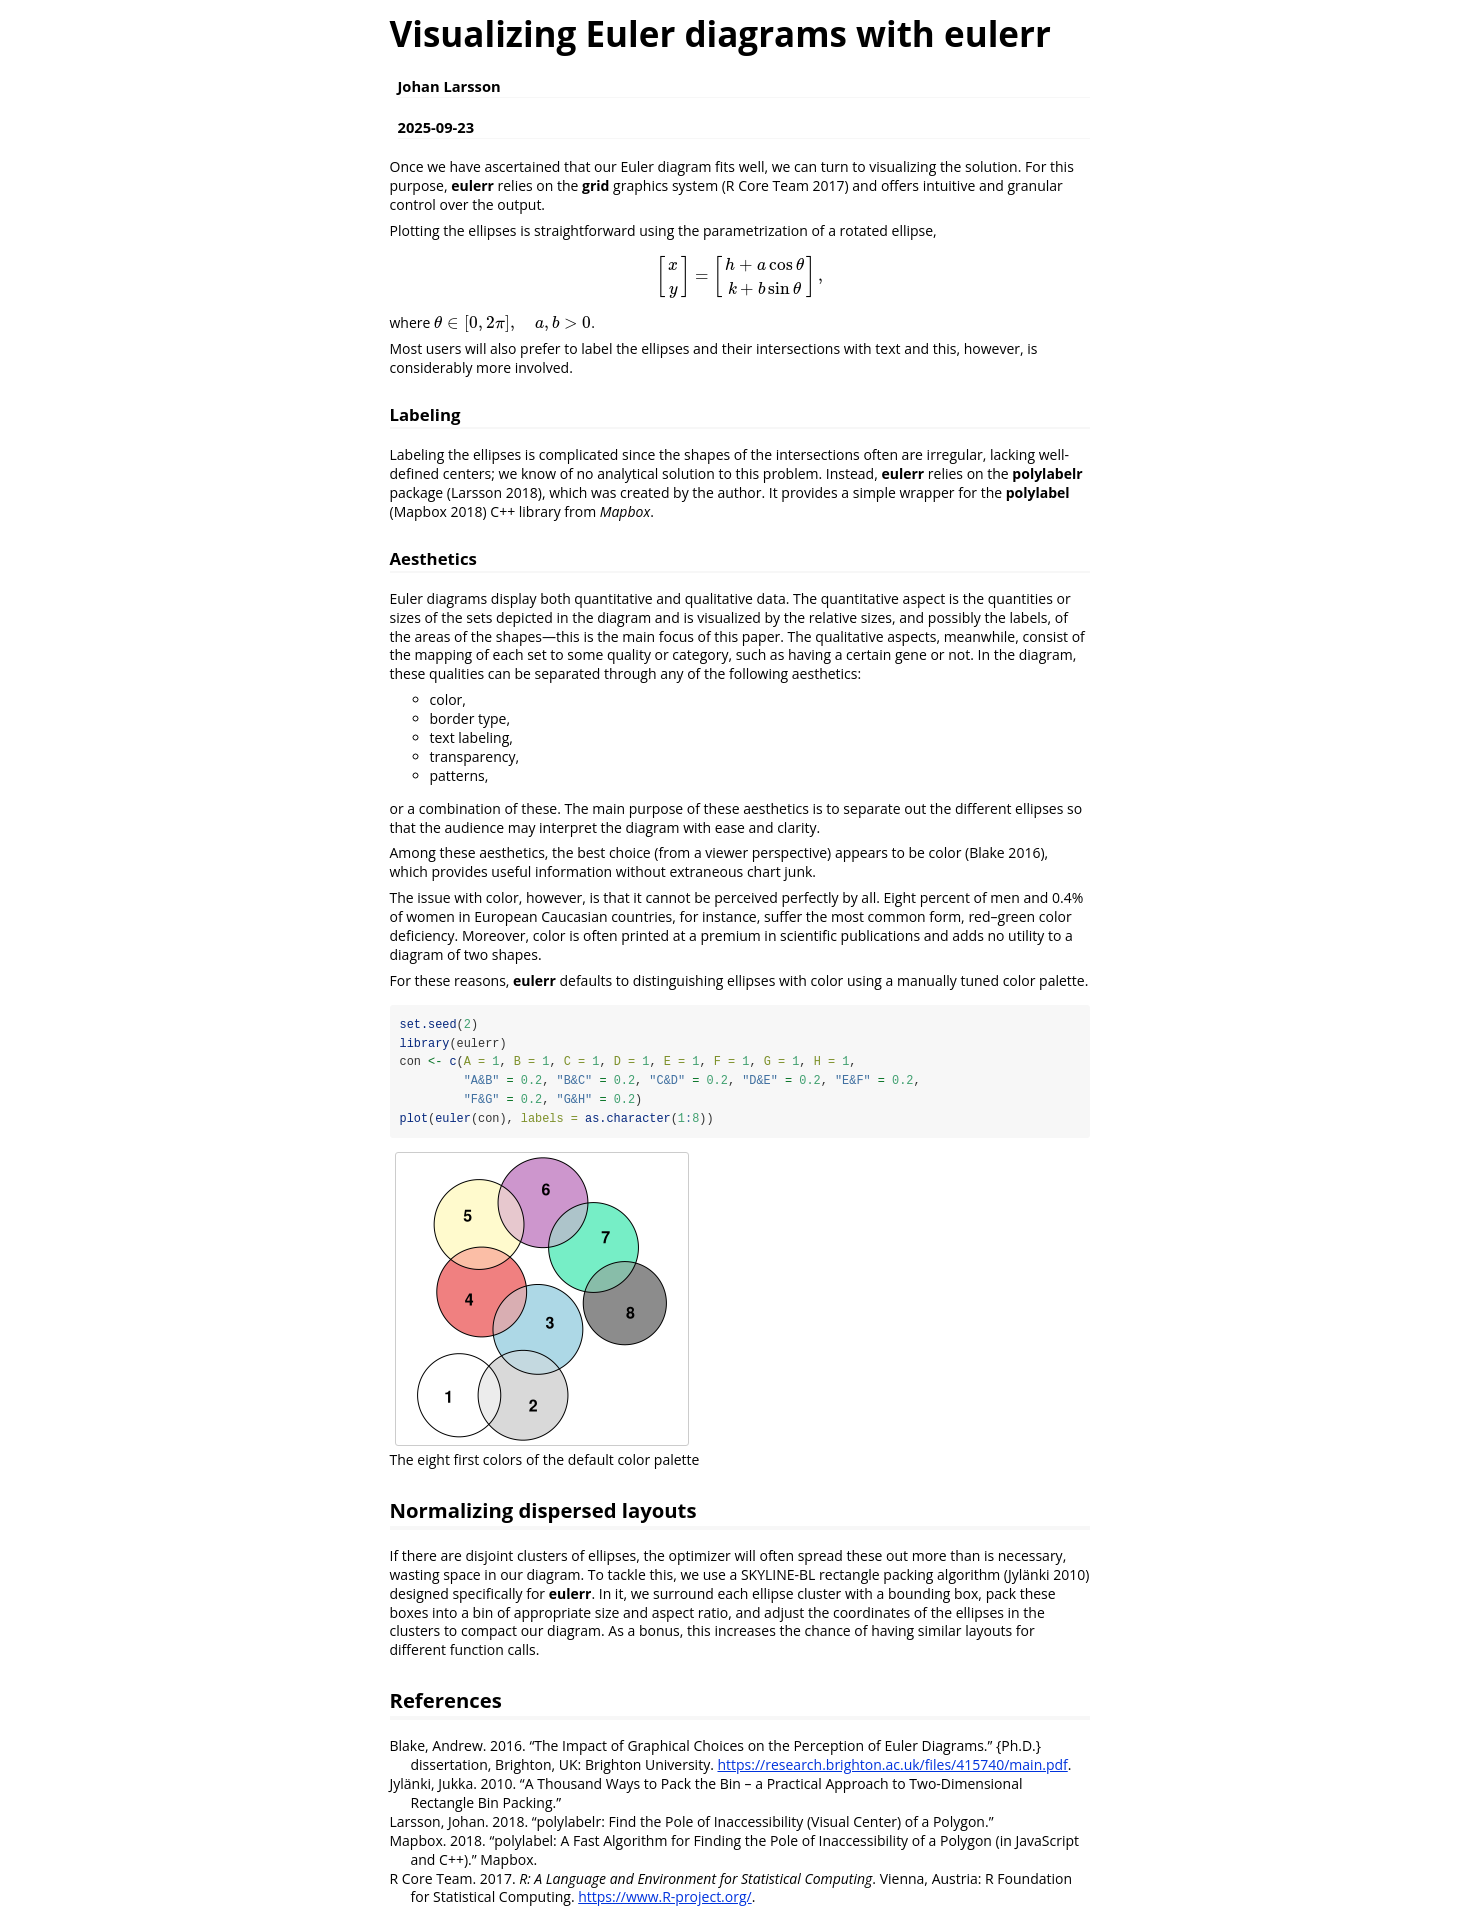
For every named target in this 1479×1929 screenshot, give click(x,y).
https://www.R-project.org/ (664, 1897)
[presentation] (739, 275)
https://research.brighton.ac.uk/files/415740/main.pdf (892, 1765)
